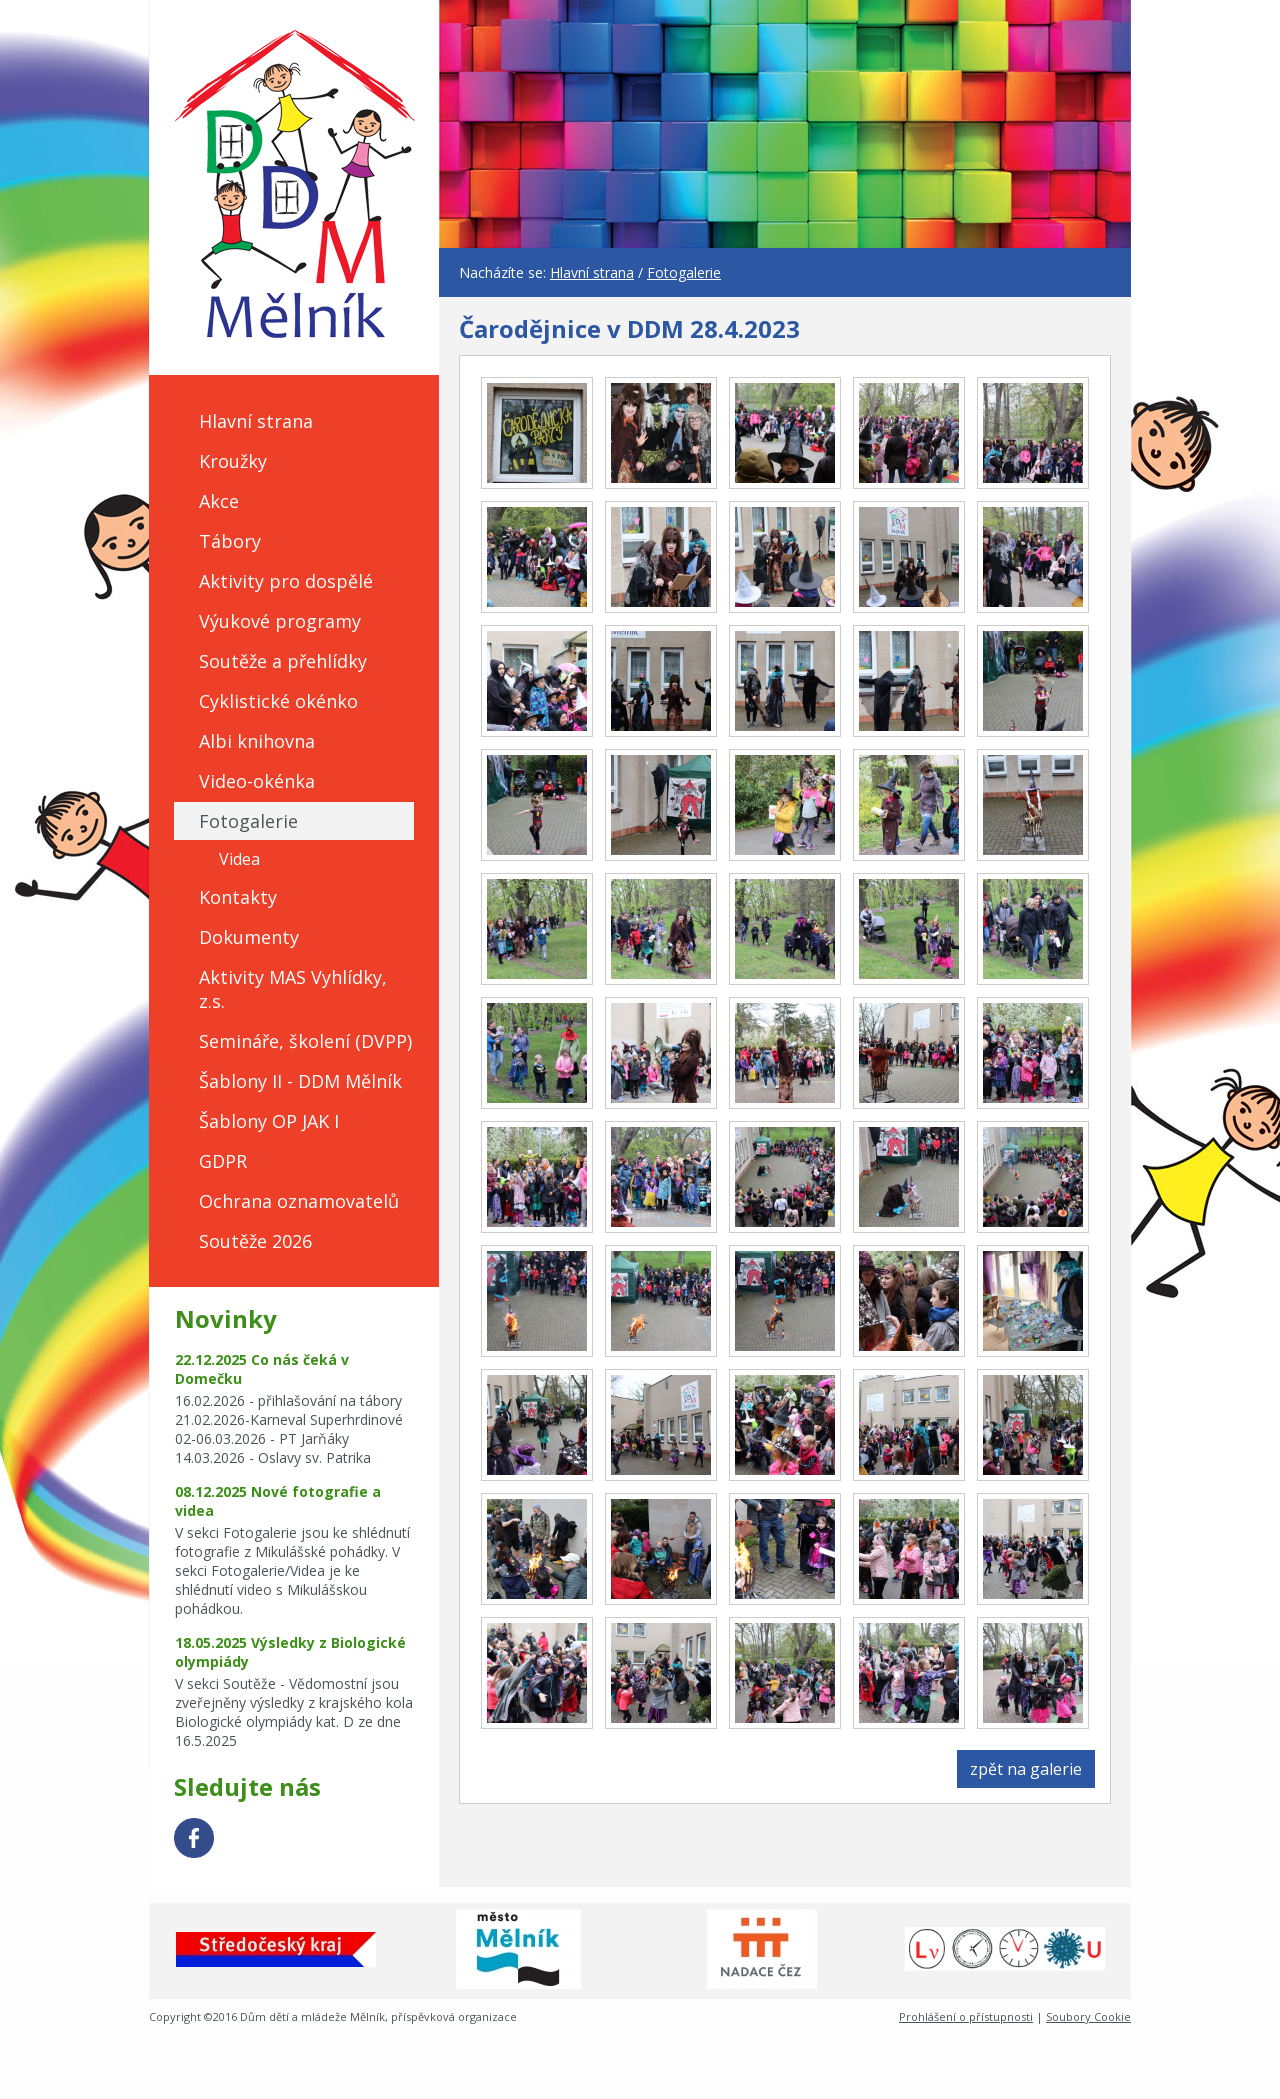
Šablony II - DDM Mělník (300, 1081)
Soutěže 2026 (255, 1241)
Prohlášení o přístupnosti (966, 2016)
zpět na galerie (1026, 1769)
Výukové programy (280, 621)
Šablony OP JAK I (269, 1121)
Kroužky (233, 461)
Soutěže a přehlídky (283, 661)
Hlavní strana (256, 421)
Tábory (230, 541)
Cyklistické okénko (278, 701)
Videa (239, 859)
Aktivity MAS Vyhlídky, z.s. (293, 989)
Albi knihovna (257, 741)
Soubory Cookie (1088, 2016)
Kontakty (238, 897)
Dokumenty (249, 937)
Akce (219, 501)
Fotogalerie (248, 821)
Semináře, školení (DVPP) (305, 1041)
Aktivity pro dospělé (286, 581)
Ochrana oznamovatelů (299, 1201)
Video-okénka (257, 781)
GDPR (223, 1161)
